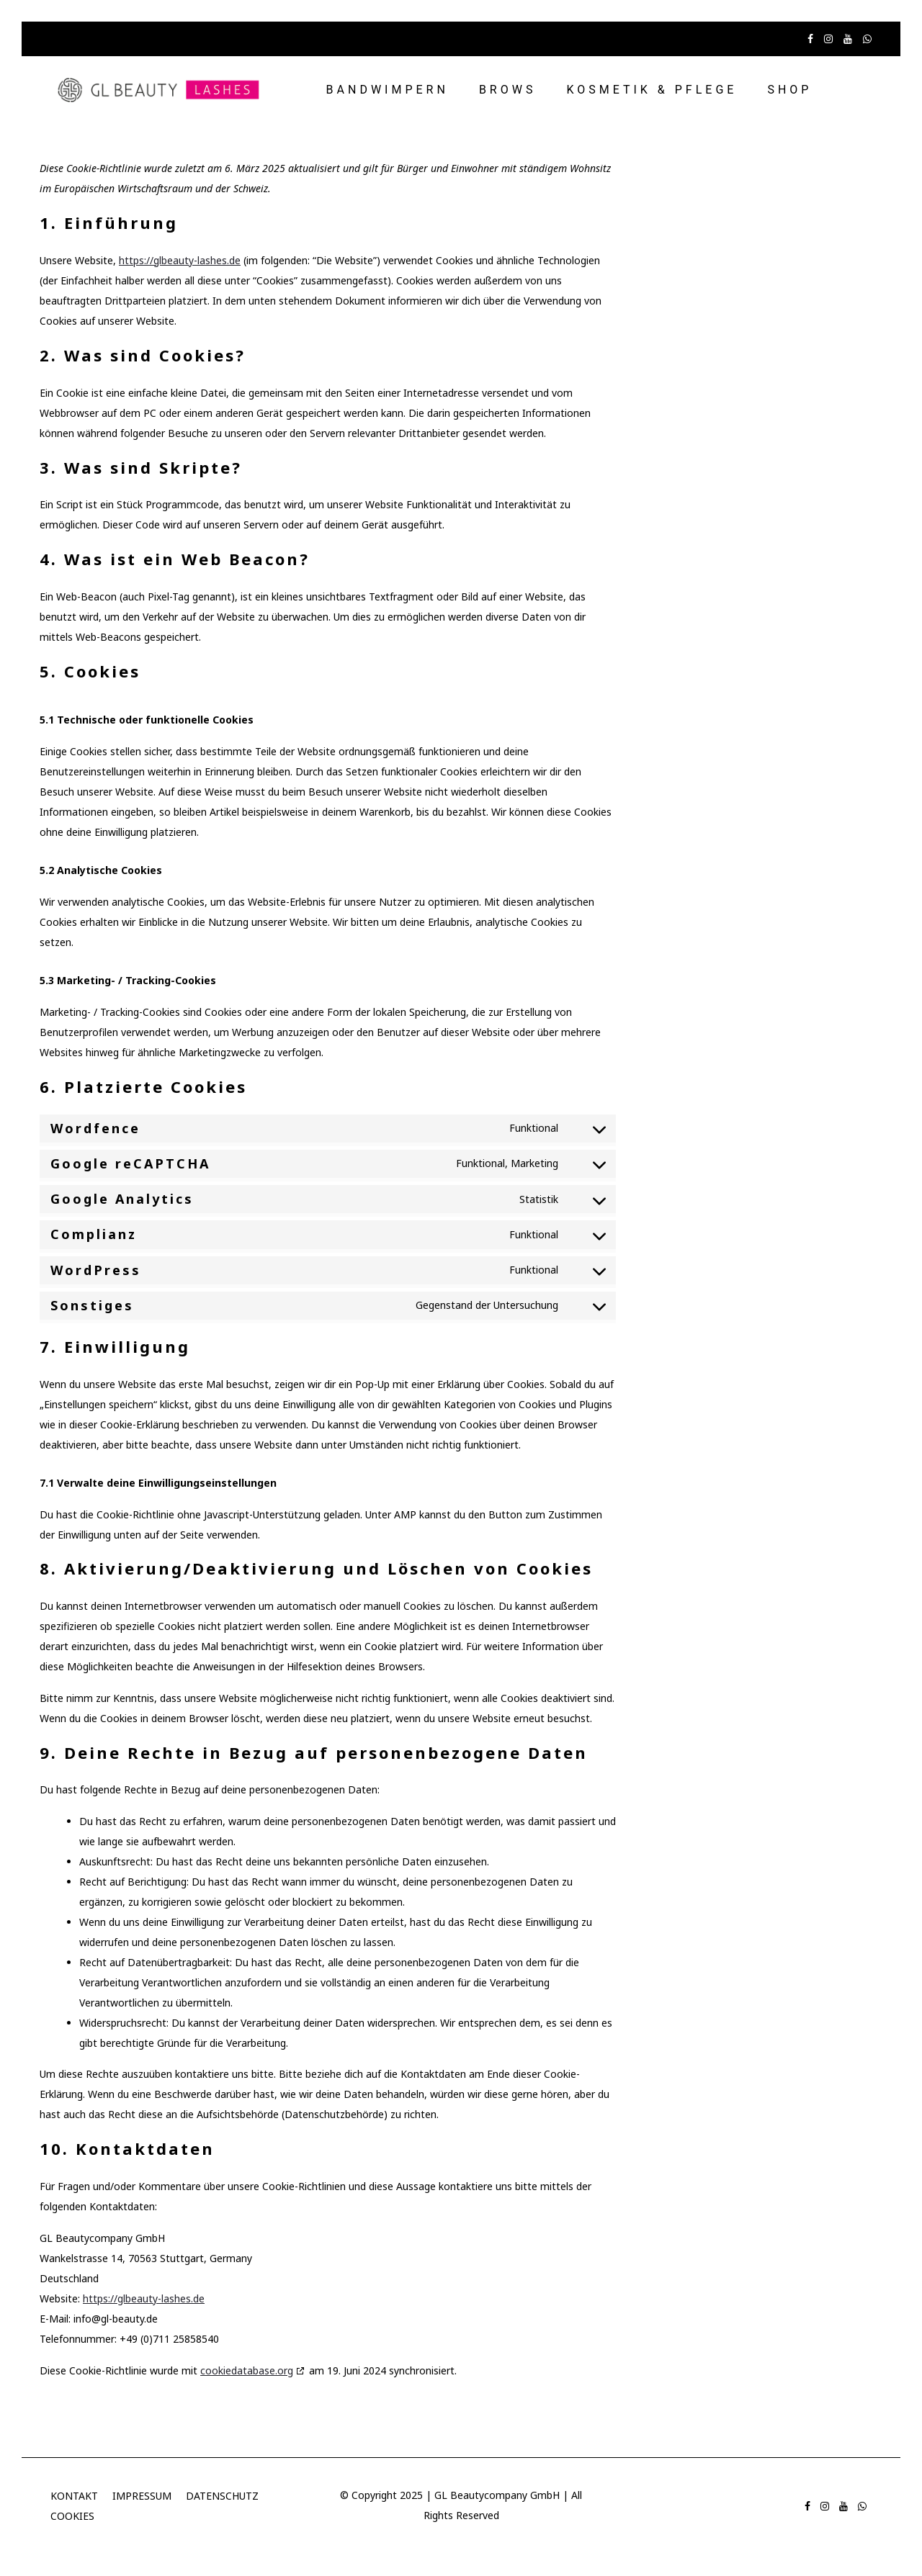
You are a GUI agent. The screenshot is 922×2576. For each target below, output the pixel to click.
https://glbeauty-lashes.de (180, 260)
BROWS (508, 89)
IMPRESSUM (141, 2496)
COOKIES (72, 2516)
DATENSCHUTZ (222, 2496)
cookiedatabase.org (246, 2370)
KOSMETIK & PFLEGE (651, 89)
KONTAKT (74, 2496)
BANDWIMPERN (387, 89)
